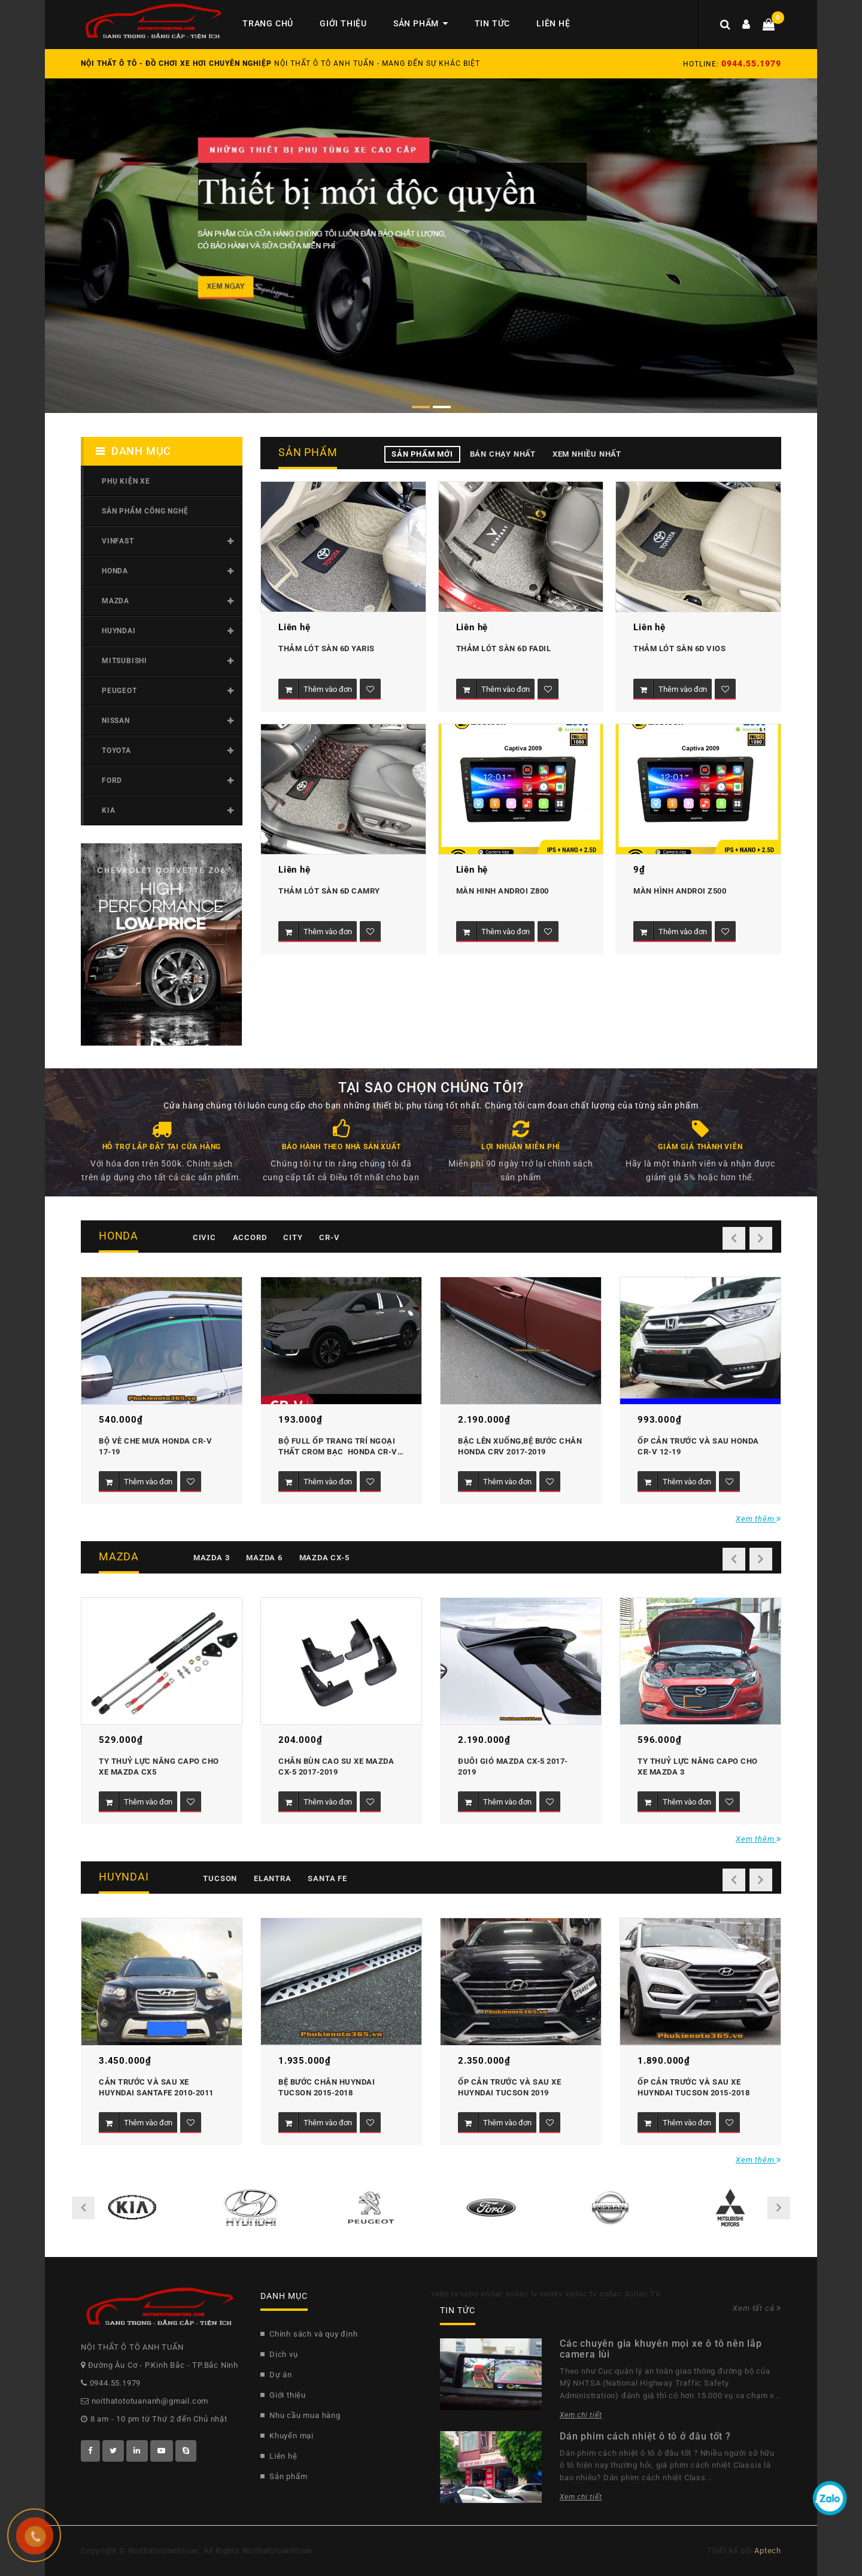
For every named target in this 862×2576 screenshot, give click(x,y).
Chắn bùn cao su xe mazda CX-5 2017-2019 (337, 1766)
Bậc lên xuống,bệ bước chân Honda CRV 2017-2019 (521, 1446)
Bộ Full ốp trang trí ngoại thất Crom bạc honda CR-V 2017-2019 (338, 1447)
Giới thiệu (343, 23)
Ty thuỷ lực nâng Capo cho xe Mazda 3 (699, 1766)
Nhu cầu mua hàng (300, 2415)
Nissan (116, 720)
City (292, 1237)
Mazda (115, 601)
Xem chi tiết (581, 2415)
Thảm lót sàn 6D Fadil (503, 648)
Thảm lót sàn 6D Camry (329, 890)
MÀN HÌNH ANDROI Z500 (679, 890)
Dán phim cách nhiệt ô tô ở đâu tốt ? (645, 2436)
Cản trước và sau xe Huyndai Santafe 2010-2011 (156, 2087)
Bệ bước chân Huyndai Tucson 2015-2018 (327, 2087)
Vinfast (118, 541)
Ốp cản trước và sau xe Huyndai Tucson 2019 (510, 2087)
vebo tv (445, 2293)
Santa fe (327, 1878)
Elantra (273, 1878)
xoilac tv (522, 2293)
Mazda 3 (211, 1557)
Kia (108, 810)
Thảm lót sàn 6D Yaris (326, 648)
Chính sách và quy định (309, 2333)
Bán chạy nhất (503, 453)
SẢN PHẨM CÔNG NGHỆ (145, 511)
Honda (115, 571)
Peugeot (119, 690)
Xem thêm (758, 1518)
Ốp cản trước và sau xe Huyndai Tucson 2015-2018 (693, 2087)
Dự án (276, 2374)
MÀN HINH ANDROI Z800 (502, 890)
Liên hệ (553, 23)
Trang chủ (267, 23)
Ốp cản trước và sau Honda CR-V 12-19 (699, 1446)
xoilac (492, 2293)
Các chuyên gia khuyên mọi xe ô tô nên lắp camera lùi (661, 2349)
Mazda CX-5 (324, 1557)
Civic (204, 1237)
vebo (469, 2293)
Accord (250, 1237)
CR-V (329, 1237)
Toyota (116, 750)
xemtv (551, 2293)
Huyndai (119, 631)
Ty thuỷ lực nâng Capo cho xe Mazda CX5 (160, 1766)
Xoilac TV (642, 2293)
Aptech (767, 2550)
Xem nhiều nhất (587, 453)
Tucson (220, 1878)
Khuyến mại (287, 2435)
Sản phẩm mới (422, 453)
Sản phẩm (420, 23)
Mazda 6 (264, 1557)
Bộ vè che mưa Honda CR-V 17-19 (156, 1446)
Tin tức (493, 23)
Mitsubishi (124, 661)
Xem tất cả (757, 2308)
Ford (112, 780)
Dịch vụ (279, 2354)
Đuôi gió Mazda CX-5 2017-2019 (513, 1766)
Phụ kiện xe (126, 481)
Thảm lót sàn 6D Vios (679, 648)
